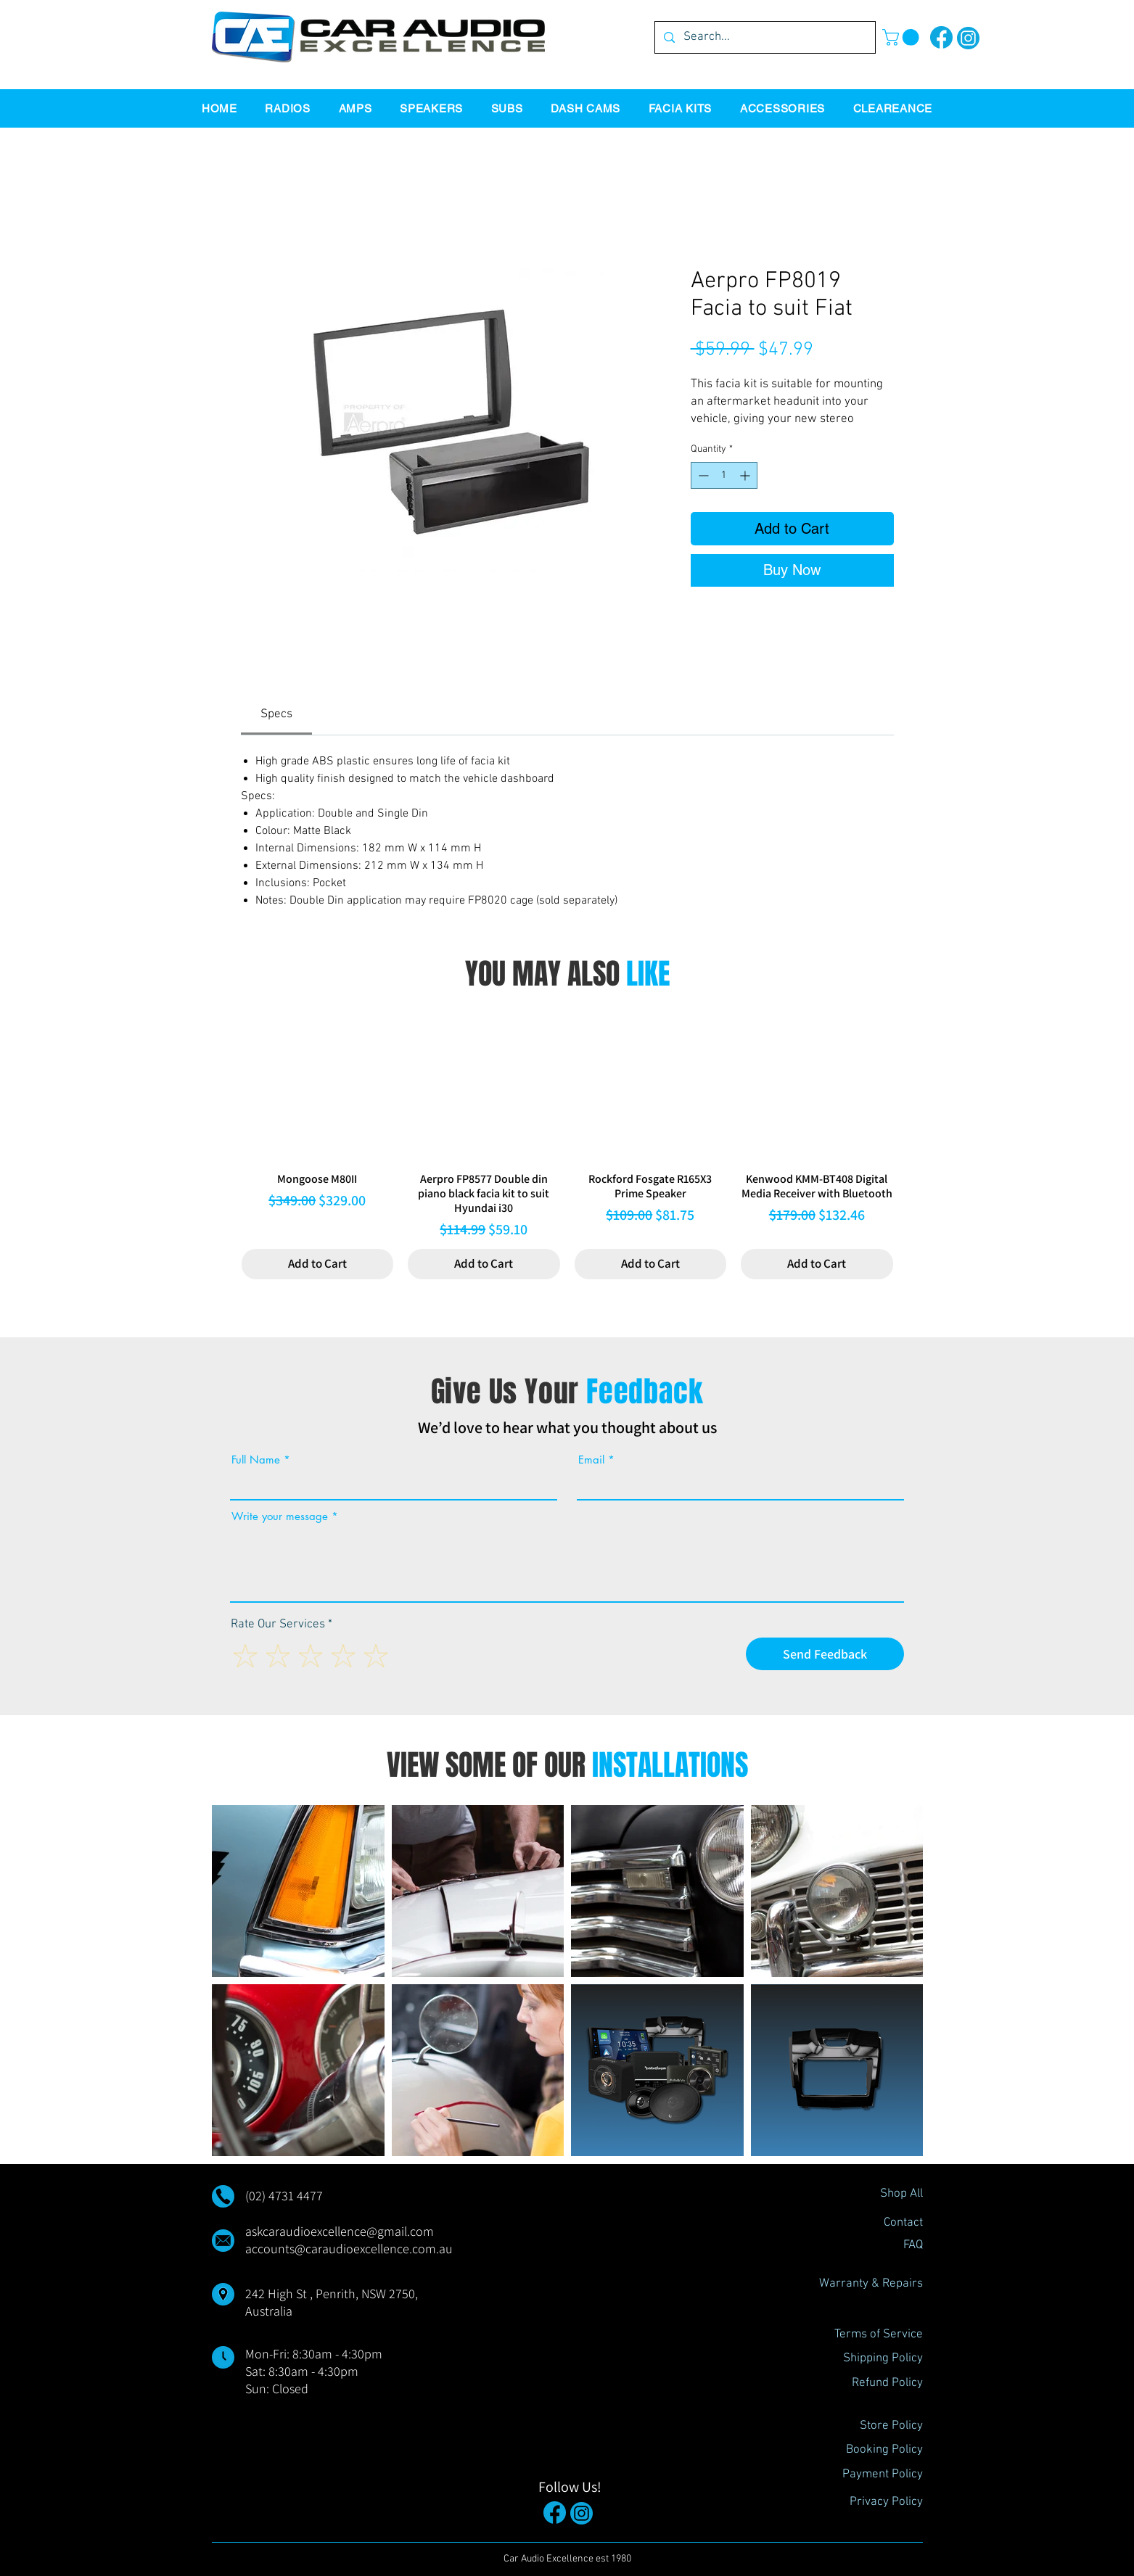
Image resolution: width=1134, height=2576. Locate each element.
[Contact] (871, 2223)
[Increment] (746, 475)
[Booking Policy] (871, 2450)
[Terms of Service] (871, 2335)
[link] (276, 714)
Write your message (279, 1516)
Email (591, 1459)
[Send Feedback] (825, 1654)
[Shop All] (871, 2194)
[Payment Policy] (871, 2475)
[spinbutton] (724, 475)
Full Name (255, 1459)
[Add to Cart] (318, 1264)
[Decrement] (702, 475)
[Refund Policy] (871, 2383)
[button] (902, 37)
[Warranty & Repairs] (871, 2284)
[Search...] (764, 37)
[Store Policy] (871, 2426)
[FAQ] (871, 2246)
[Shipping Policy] (871, 2359)
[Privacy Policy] (871, 2502)
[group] (567, 1144)
